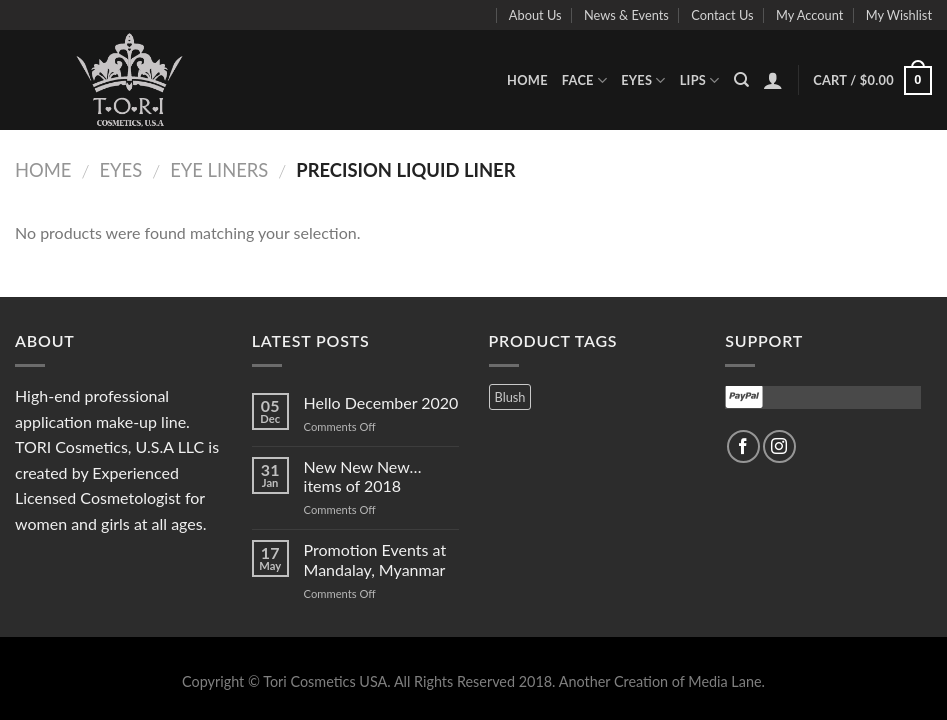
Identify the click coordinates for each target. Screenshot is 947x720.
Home (527, 80)
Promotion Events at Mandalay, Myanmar (375, 559)
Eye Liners (219, 170)
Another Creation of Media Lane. (662, 681)
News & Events (626, 15)
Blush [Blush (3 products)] (510, 397)
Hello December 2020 (381, 402)
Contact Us (722, 15)
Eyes (643, 80)
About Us (535, 15)
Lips (700, 80)
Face (584, 80)
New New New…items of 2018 (363, 476)
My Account (809, 15)
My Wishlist (899, 15)
